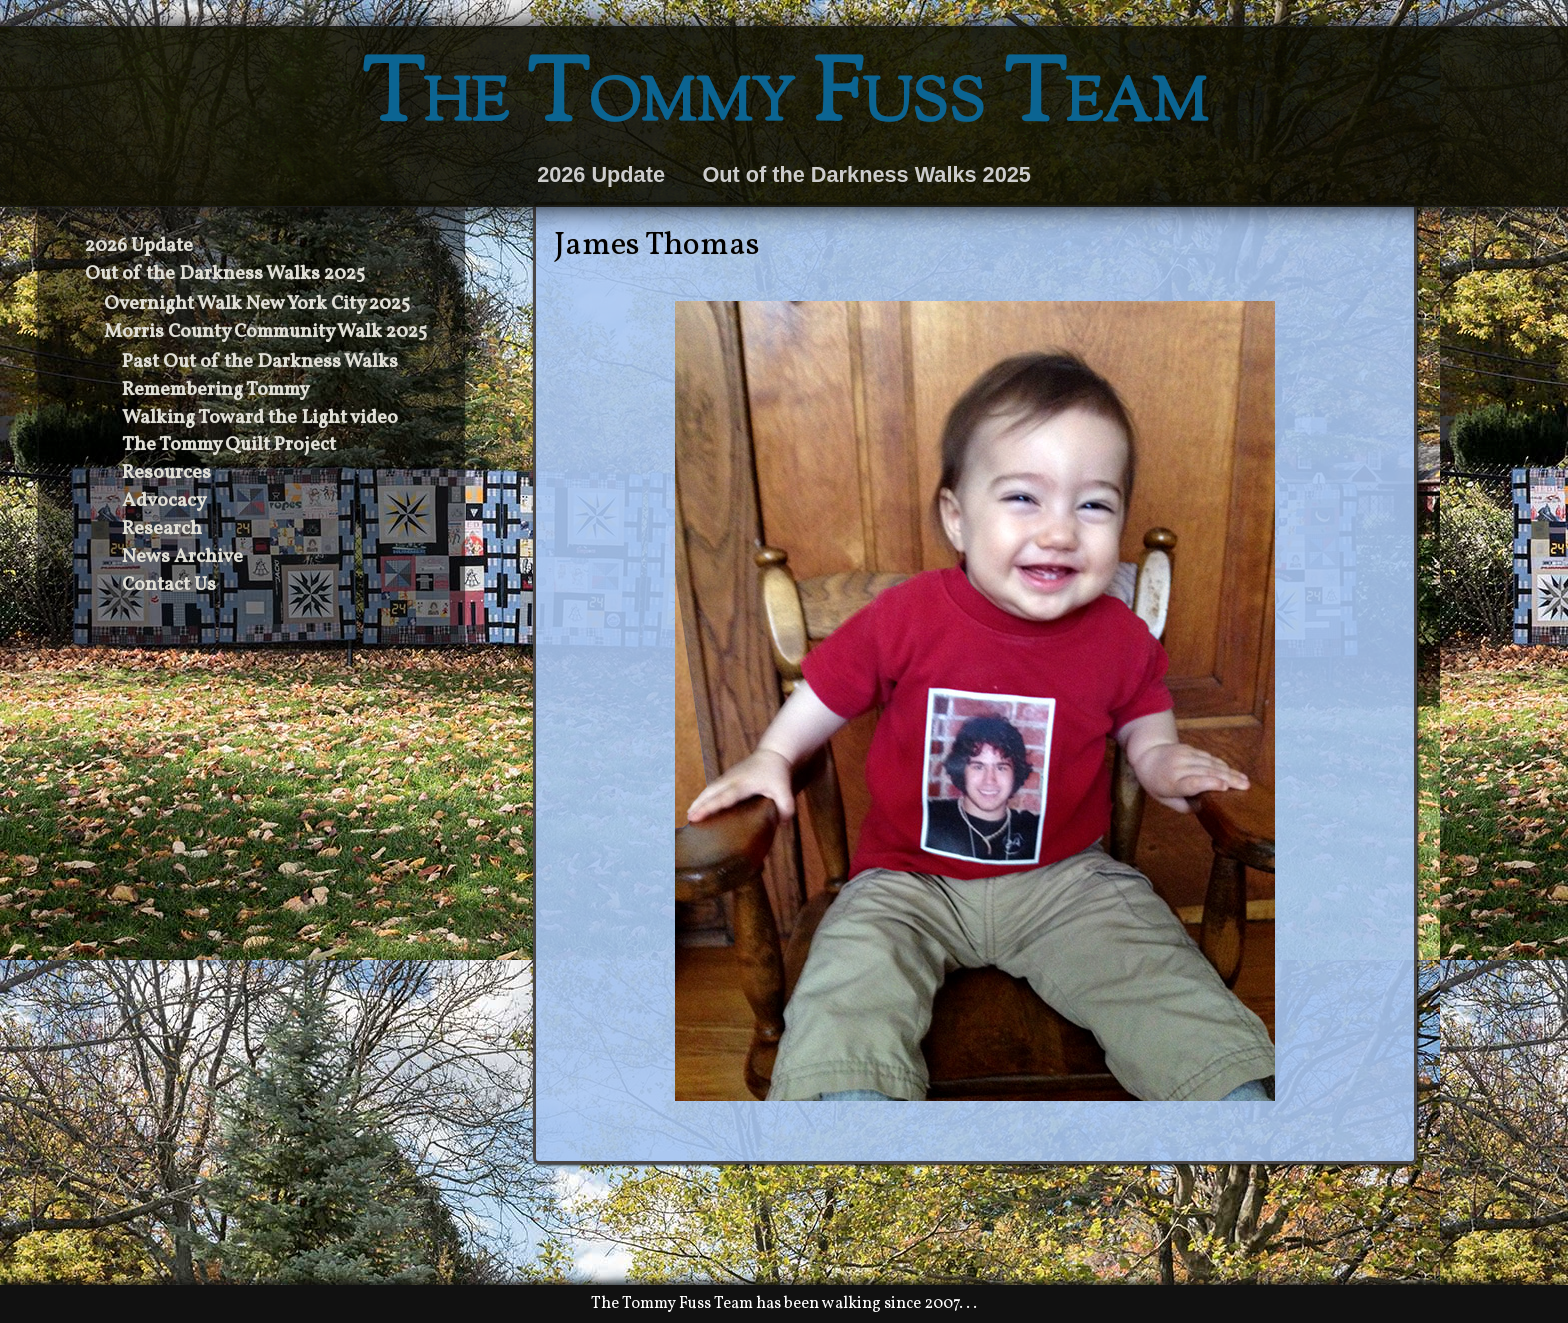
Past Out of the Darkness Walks (260, 362)
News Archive (182, 557)
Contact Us (169, 585)
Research (162, 529)
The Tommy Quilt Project (229, 445)
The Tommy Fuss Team (784, 100)
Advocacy (164, 501)
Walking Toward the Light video (260, 418)
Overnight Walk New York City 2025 (257, 304)
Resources (166, 473)
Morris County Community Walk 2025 (265, 332)
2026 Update (601, 174)
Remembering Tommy (215, 390)
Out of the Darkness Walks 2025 (866, 174)
